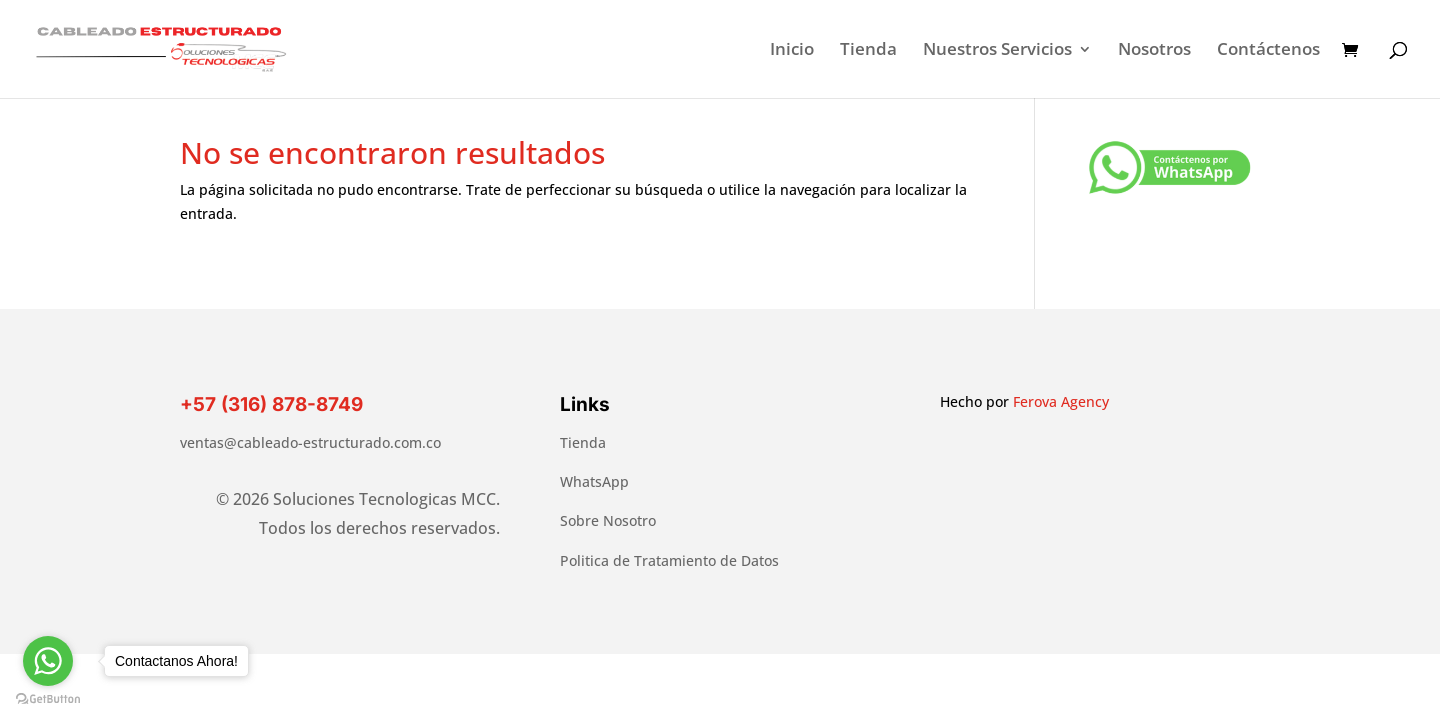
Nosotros (1154, 51)
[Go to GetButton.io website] (48, 699)
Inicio (792, 51)
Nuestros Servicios (997, 51)
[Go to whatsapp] (48, 661)
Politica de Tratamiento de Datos (669, 560)
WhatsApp (594, 481)
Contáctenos (1268, 51)
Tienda (868, 51)
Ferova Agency (1061, 401)
